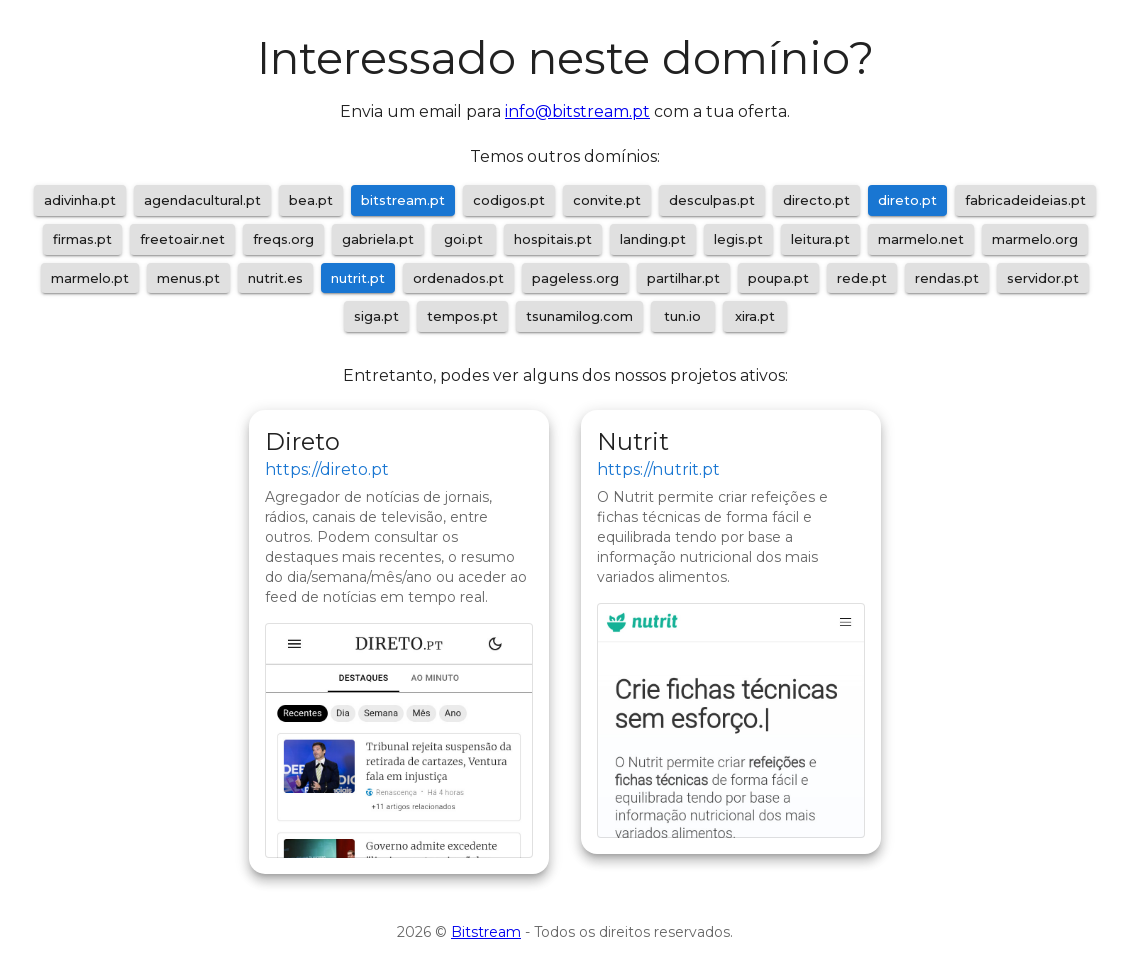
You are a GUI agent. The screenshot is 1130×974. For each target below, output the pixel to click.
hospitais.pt (553, 239)
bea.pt (311, 200)
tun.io (682, 316)
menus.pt (188, 278)
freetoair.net (182, 239)
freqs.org (283, 239)
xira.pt (755, 316)
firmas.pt (82, 239)
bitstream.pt (403, 200)
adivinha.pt (80, 200)
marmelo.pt (90, 278)
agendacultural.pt (202, 200)
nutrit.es (275, 278)
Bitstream (486, 932)
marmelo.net (921, 239)
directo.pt (816, 200)
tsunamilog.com (579, 316)
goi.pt (463, 239)
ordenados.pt (458, 278)
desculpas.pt (712, 200)
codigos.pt (509, 200)
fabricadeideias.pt (1025, 200)
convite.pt (607, 200)
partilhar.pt (683, 278)
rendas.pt (947, 278)
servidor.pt (1043, 278)
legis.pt (738, 239)
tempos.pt (462, 316)
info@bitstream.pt (577, 111)
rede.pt (862, 278)
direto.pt (907, 200)
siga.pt (376, 316)
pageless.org (575, 278)
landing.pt (653, 239)
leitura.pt (820, 239)
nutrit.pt (358, 278)
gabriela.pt (378, 239)
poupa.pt (778, 278)
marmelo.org (1035, 239)
